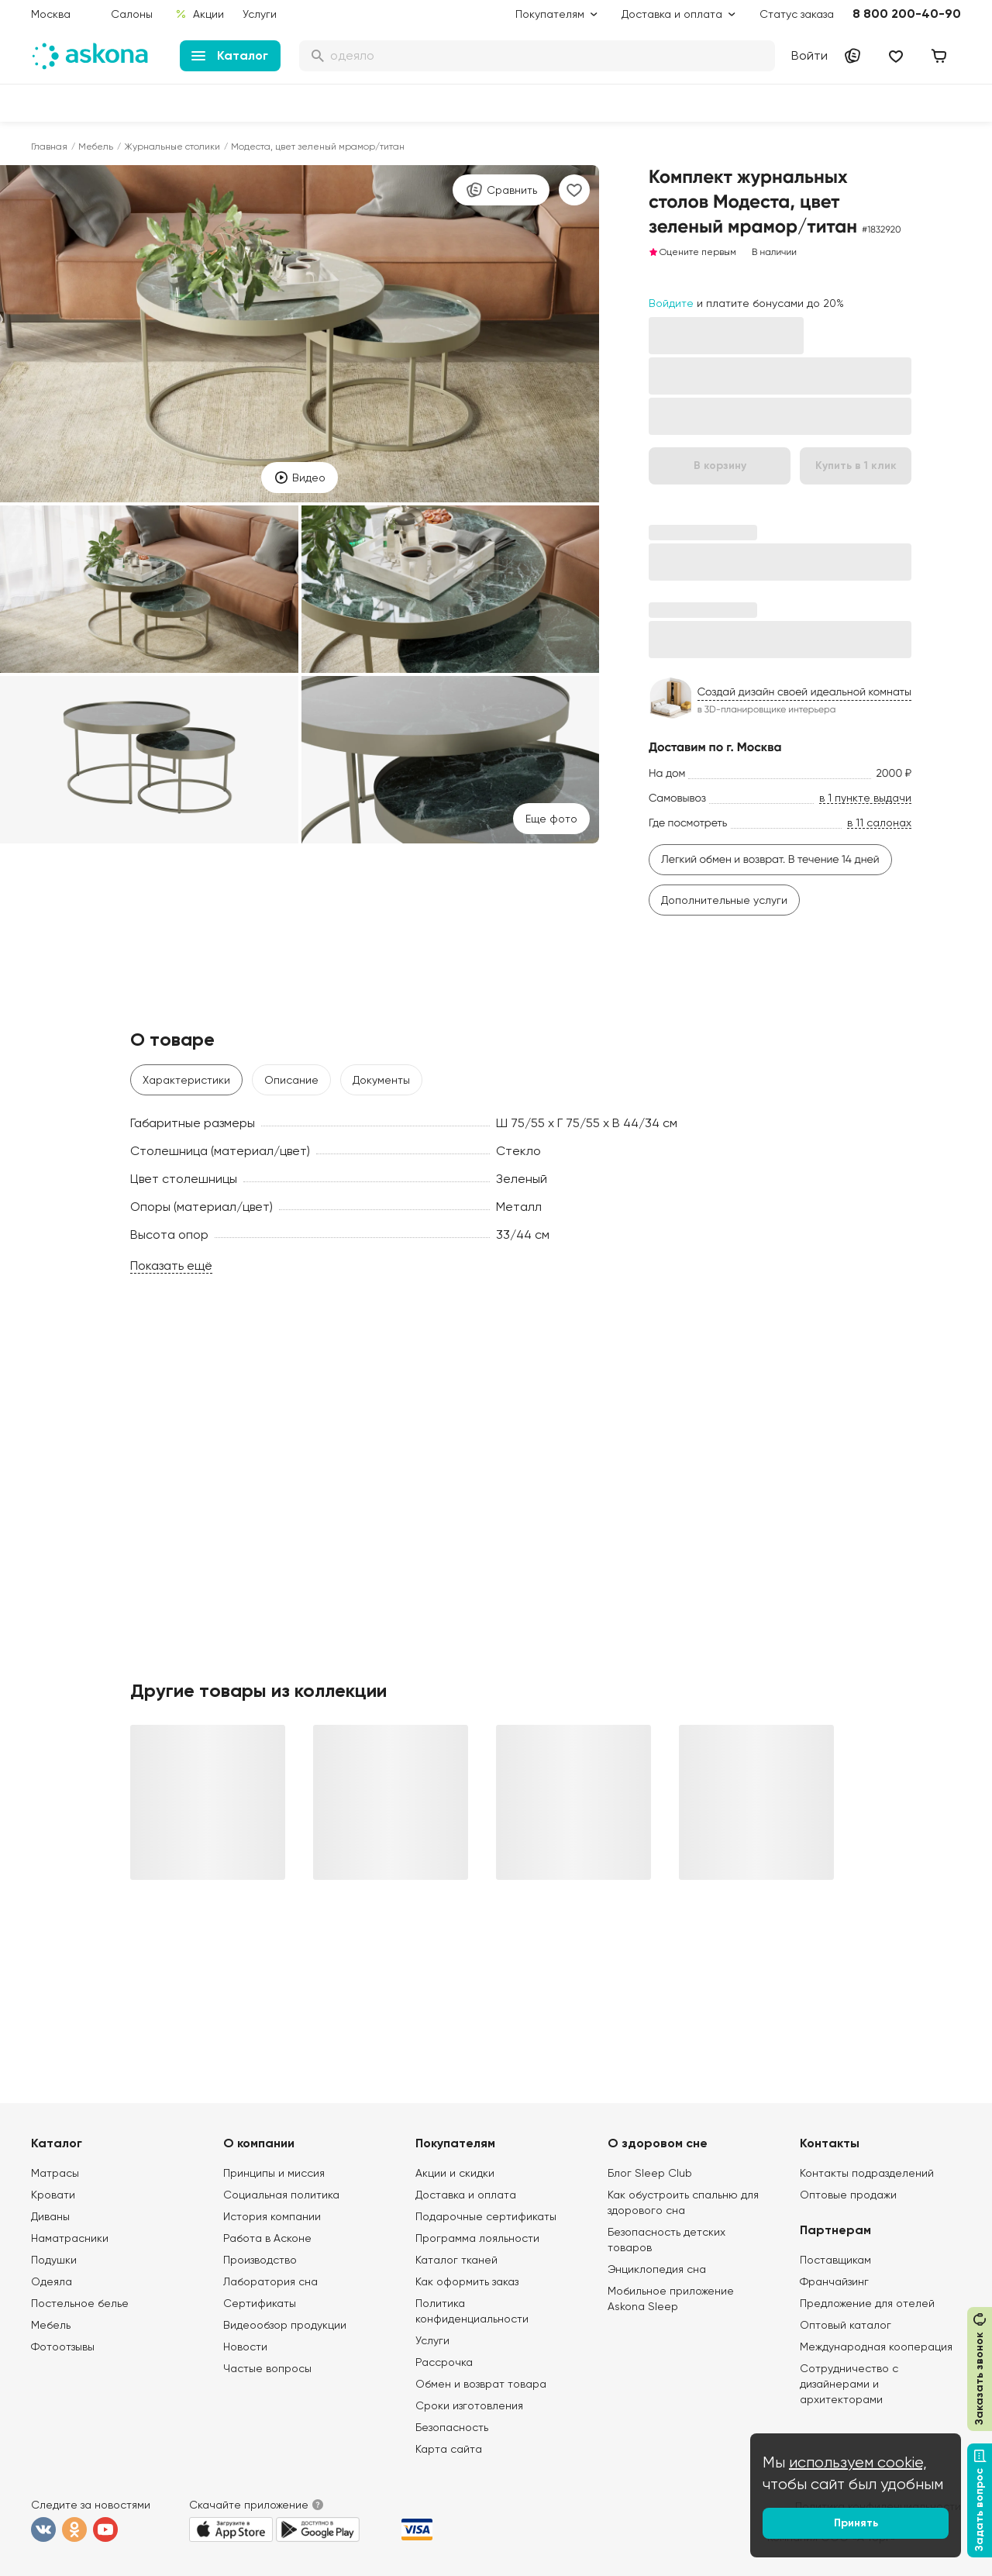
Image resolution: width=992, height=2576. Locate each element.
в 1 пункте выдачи (865, 798)
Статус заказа (797, 14)
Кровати (53, 2194)
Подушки (54, 2260)
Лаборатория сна (270, 2281)
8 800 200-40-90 (906, 13)
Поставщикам (835, 2260)
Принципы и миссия (274, 2173)
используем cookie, (858, 2462)
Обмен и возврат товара (480, 2384)
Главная (49, 146)
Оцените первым (692, 252)
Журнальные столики (172, 146)
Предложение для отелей (867, 2303)
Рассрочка (444, 2362)
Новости (245, 2346)
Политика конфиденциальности (472, 2311)
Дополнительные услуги (724, 900)
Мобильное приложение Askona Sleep (671, 2298)
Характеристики (186, 1080)
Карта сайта (448, 2449)
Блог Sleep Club (650, 2173)
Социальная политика (281, 2194)
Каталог (229, 55)
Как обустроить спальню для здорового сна (683, 2202)
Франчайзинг (834, 2281)
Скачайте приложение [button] (248, 2504)
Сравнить (501, 190)
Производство (260, 2260)
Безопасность (451, 2427)
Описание (291, 1080)
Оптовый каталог (845, 2325)
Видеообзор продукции (284, 2325)
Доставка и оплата (465, 2194)
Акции (199, 14)
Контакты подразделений (867, 2173)
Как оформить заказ (466, 2281)
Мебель (95, 146)
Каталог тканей (456, 2260)
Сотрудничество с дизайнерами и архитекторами (849, 2383)
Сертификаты (259, 2303)
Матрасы (55, 2173)
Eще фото (551, 818)
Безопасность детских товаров (666, 2240)
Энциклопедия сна (657, 2269)
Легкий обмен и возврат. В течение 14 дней (770, 859)
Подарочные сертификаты (485, 2216)
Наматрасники (69, 2238)
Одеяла (51, 2281)
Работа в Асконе (267, 2238)
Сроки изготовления (469, 2405)
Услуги (260, 14)
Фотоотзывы (63, 2346)
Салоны (132, 14)
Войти (809, 55)
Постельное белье (80, 2303)
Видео (300, 477)
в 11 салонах (879, 823)
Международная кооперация (876, 2346)
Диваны (50, 2216)
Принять (856, 2522)
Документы (381, 1080)
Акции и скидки (454, 2173)
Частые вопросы (267, 2368)
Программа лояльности (477, 2238)
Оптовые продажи (848, 2194)
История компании (272, 2216)
